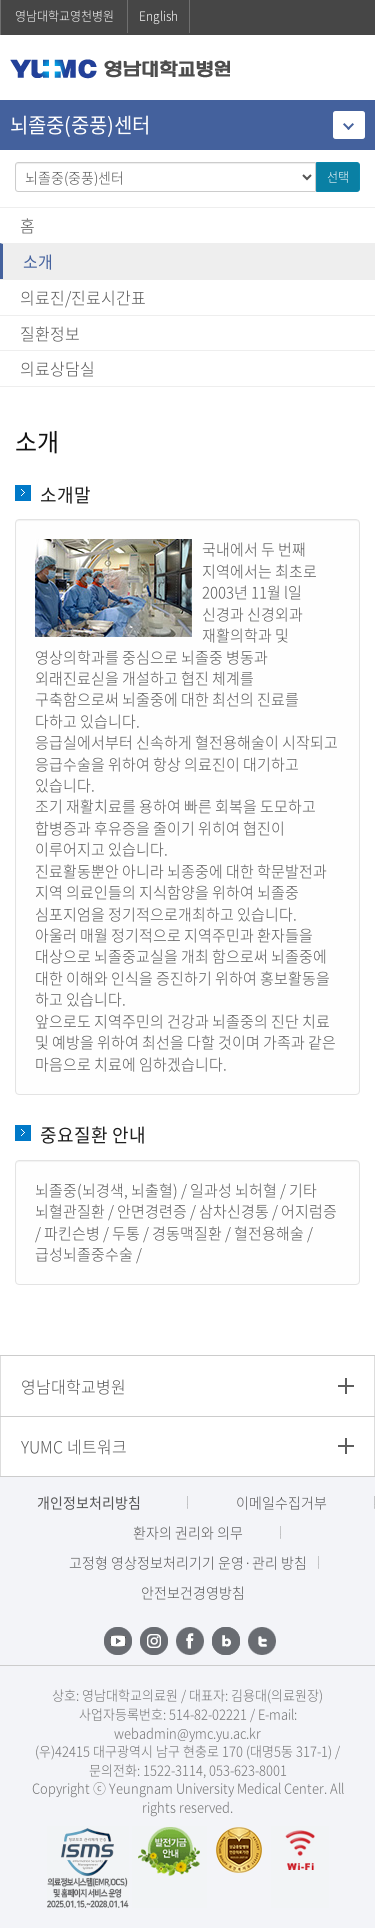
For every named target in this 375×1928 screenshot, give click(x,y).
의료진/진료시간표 (83, 297)
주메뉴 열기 (344, 69)
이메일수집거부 (281, 1502)
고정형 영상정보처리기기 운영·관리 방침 (188, 1562)
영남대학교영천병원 (64, 16)
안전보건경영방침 (193, 1592)
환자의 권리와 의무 (188, 1532)
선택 (338, 177)
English (158, 16)
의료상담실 (57, 368)
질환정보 (50, 333)
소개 (38, 261)
